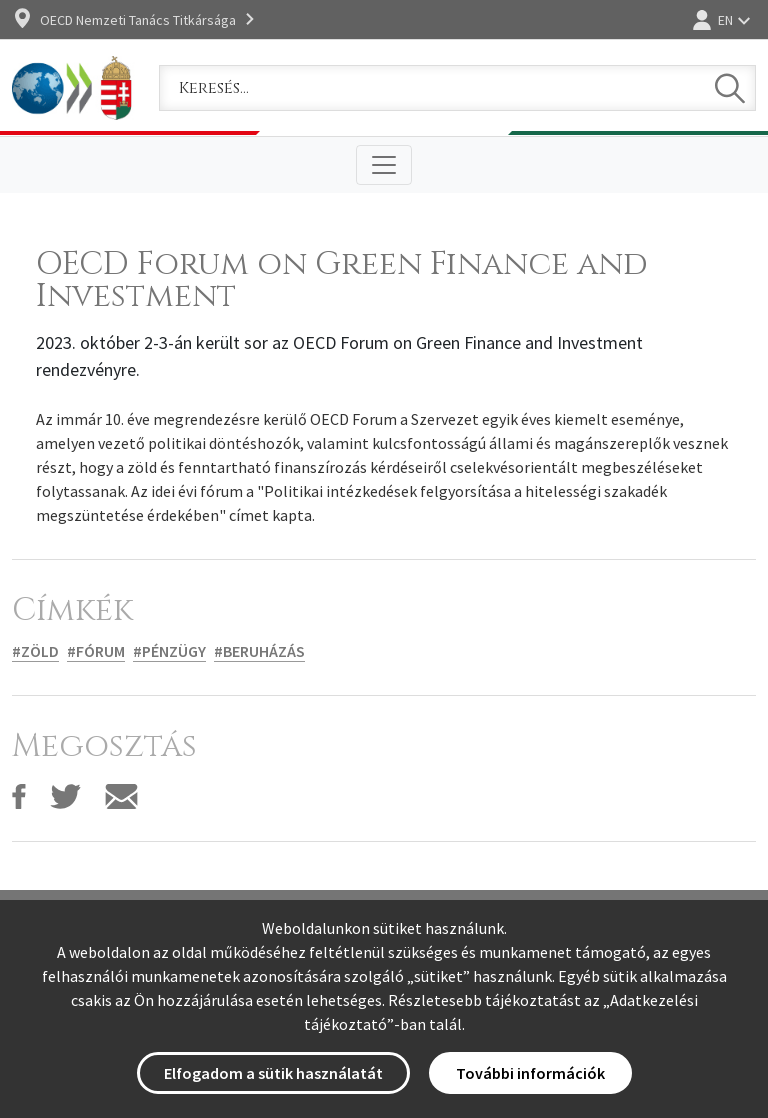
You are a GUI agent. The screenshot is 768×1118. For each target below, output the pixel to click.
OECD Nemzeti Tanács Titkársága (138, 20)
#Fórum (96, 651)
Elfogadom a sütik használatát (273, 1073)
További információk (530, 1073)
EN (725, 20)
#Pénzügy (169, 651)
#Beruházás (259, 651)
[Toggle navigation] (384, 165)
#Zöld (35, 651)
